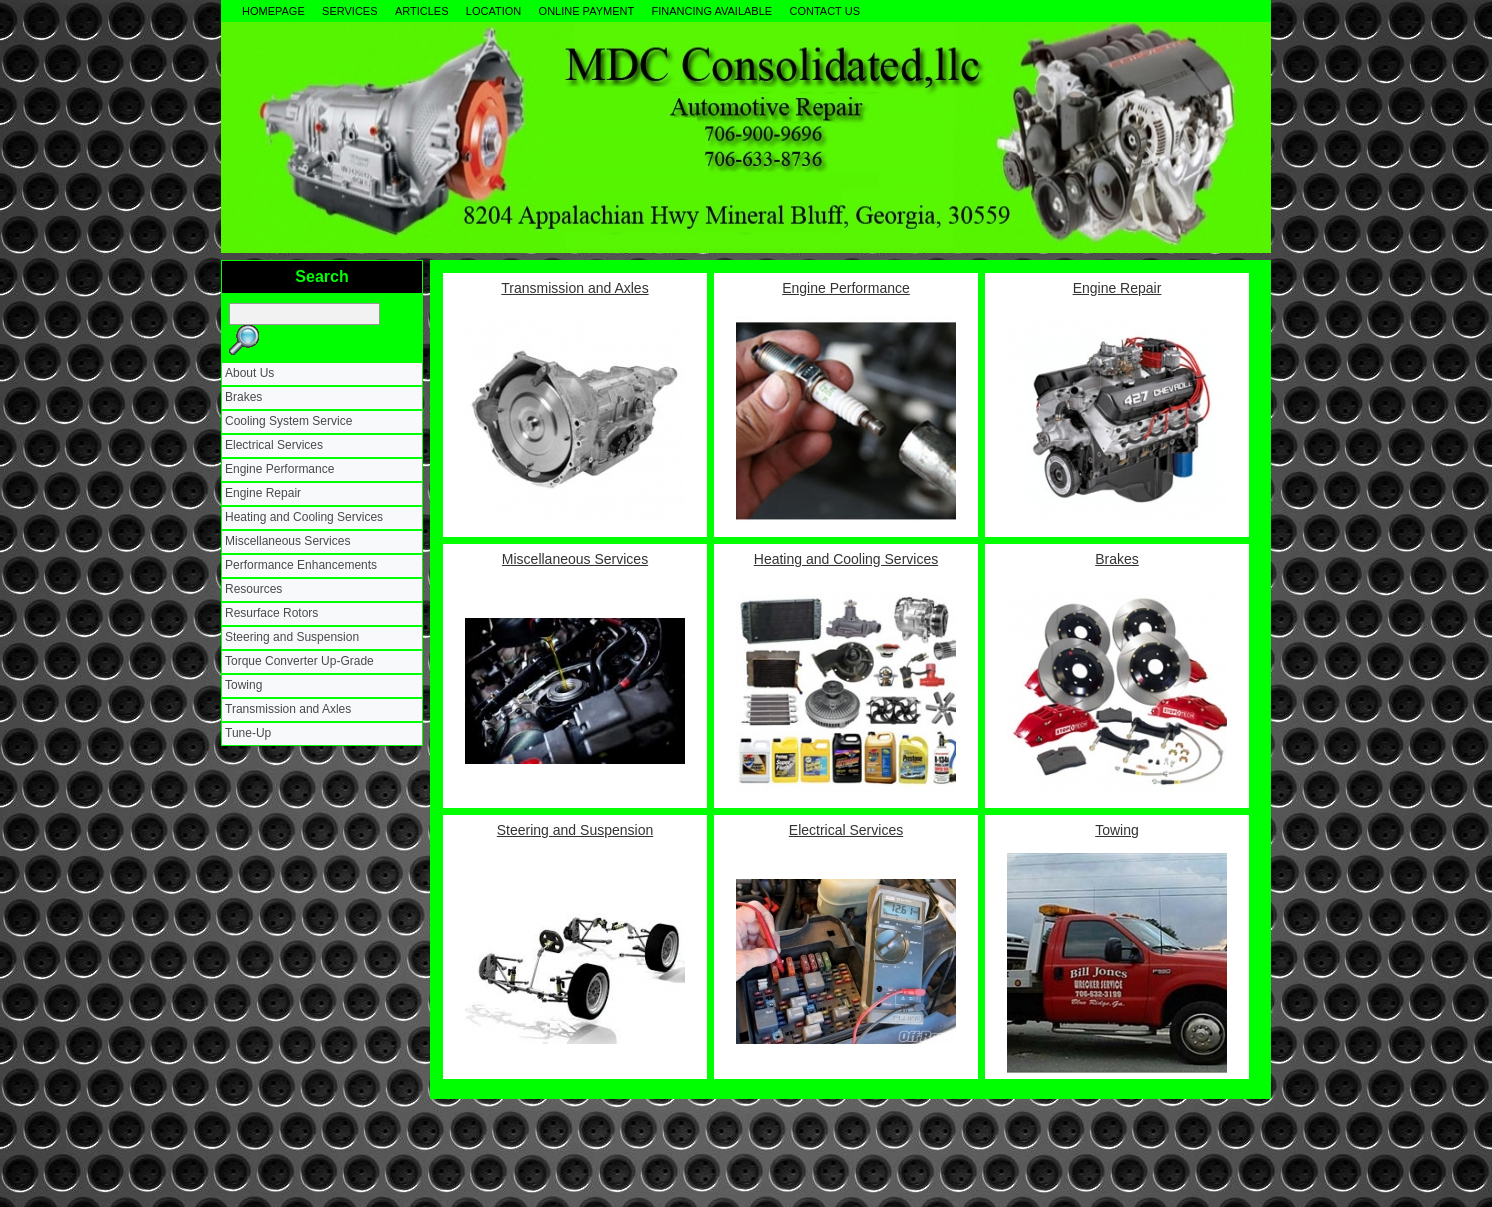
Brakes (243, 397)
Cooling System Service (288, 421)
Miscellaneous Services (287, 541)
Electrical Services (274, 445)
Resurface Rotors (271, 613)
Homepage (273, 11)
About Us (249, 373)
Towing (243, 685)
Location (493, 11)
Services (349, 11)
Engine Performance (279, 469)
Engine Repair (263, 493)
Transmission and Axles (288, 709)
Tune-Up (248, 733)
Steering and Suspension (292, 637)
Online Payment (587, 11)
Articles (422, 11)
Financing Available (712, 11)
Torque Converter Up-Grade (299, 661)
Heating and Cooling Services (304, 517)
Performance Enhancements (301, 565)
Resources (253, 589)
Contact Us (824, 11)
